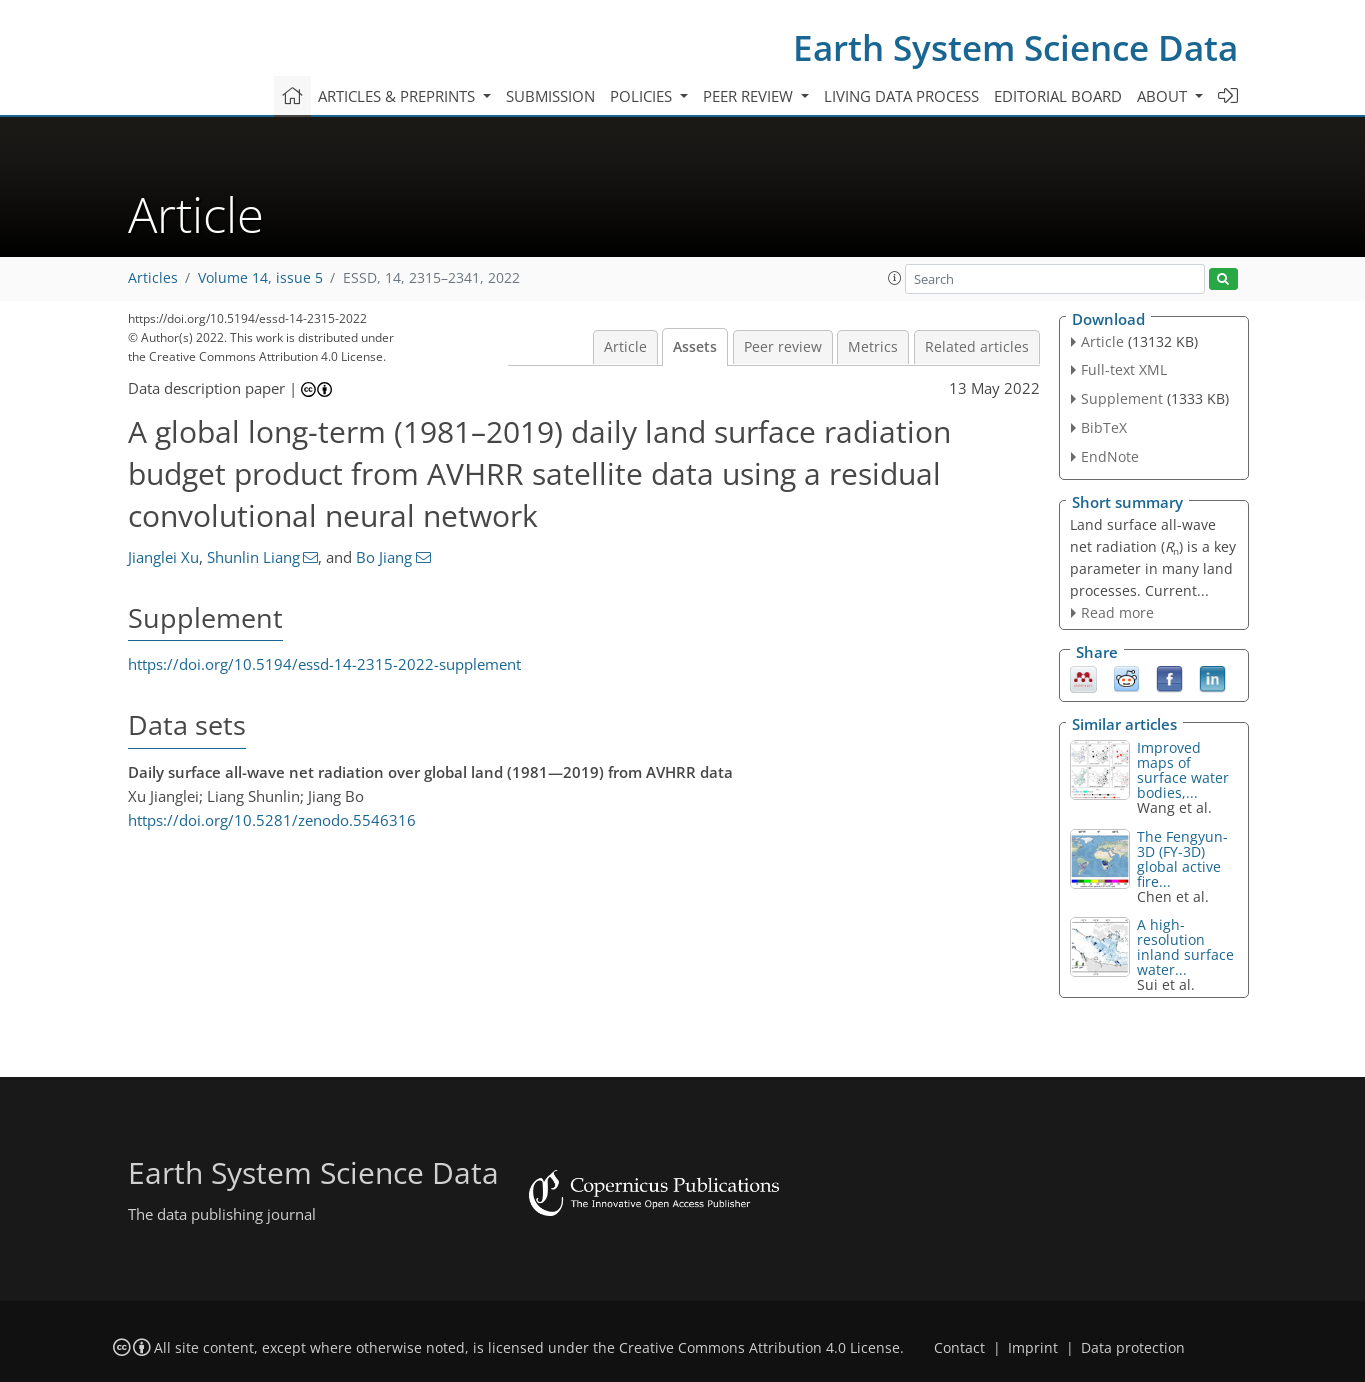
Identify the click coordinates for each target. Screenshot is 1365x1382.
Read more (1117, 612)
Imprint (1033, 1348)
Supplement (1122, 398)
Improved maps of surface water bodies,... (1183, 770)
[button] (895, 278)
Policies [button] (643, 96)
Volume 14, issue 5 (260, 278)
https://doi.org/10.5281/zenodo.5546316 (272, 820)
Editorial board (1058, 96)
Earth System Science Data (1015, 47)
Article (625, 347)
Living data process (901, 96)
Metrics (873, 347)
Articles (153, 278)
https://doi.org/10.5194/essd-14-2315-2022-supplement (324, 664)
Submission (550, 96)
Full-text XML (1124, 369)
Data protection (1133, 1348)
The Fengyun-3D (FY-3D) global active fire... (1182, 859)
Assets (695, 347)
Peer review (783, 347)
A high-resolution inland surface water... (1185, 947)
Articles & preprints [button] (398, 96)
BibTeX (1104, 427)
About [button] (1164, 96)
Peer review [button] (750, 96)
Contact (959, 1348)
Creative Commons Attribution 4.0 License (759, 1348)
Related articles (977, 347)
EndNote (1110, 456)
